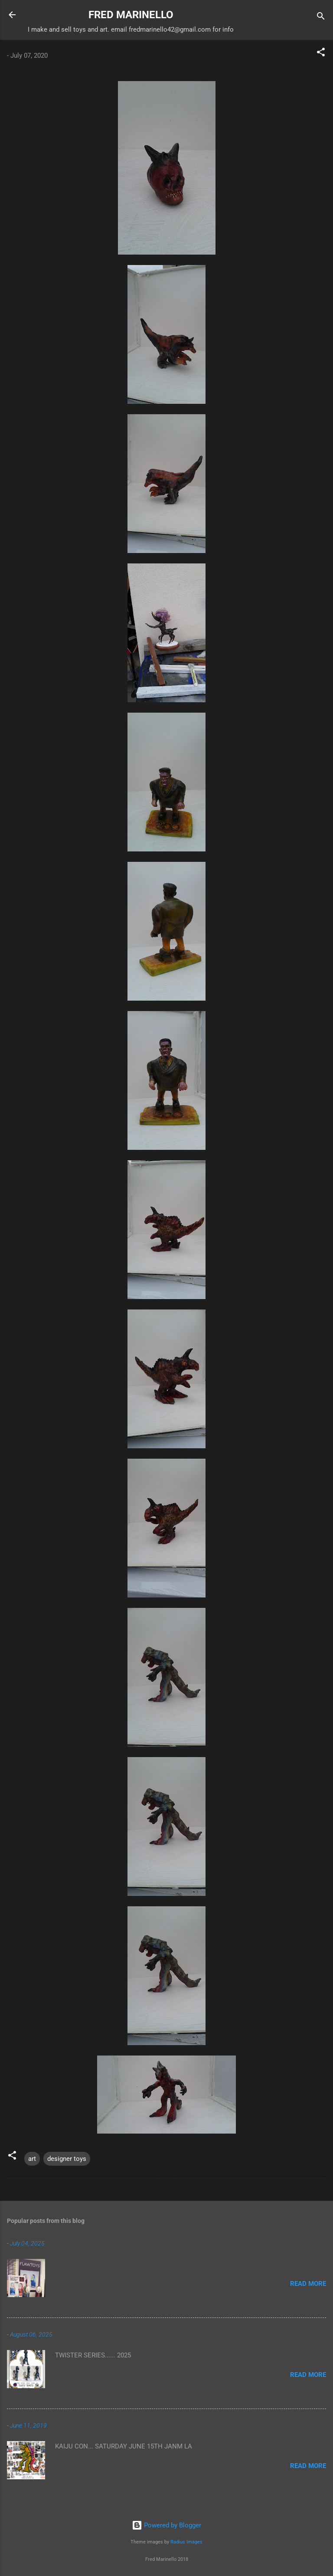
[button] (321, 53)
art (32, 2159)
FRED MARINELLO (130, 15)
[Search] (321, 17)
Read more (308, 2284)
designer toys (66, 2159)
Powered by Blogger (166, 2525)
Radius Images (186, 2542)
